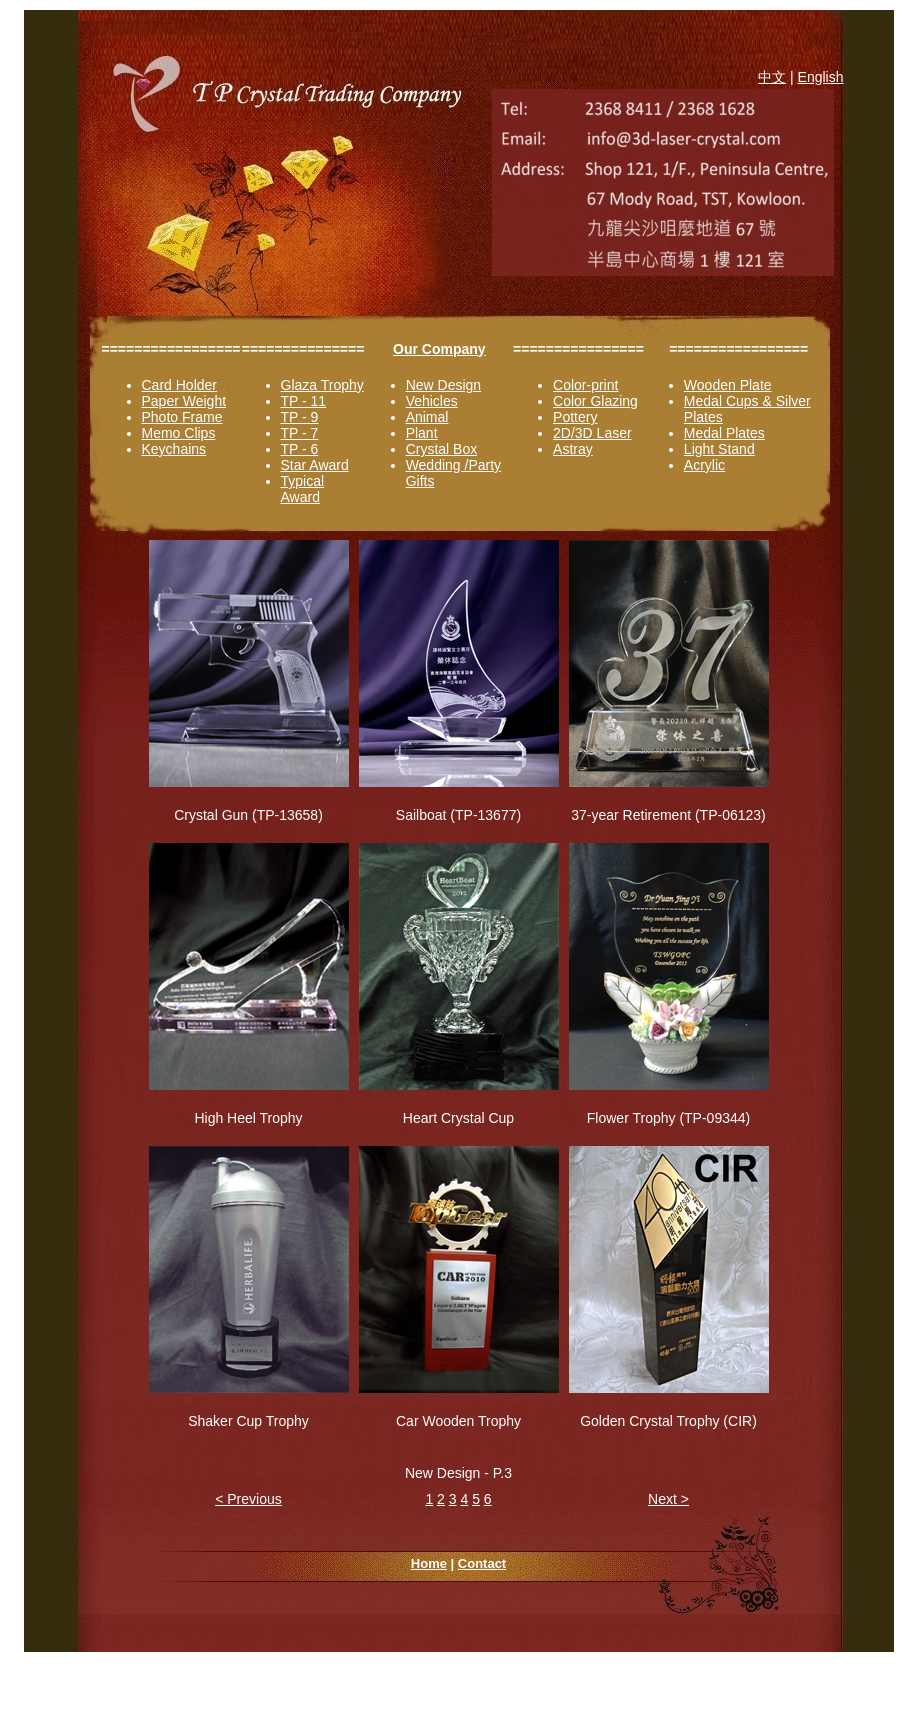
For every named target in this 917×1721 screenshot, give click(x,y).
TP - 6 (300, 449)
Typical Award (303, 489)
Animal (427, 417)
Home (429, 1563)
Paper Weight (184, 401)
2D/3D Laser (592, 433)
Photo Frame (182, 417)
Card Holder (179, 385)
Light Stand (719, 449)
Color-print (585, 385)
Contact (482, 1563)
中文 (772, 77)
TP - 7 (300, 433)
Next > (668, 1499)
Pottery (575, 417)
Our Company (439, 349)
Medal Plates (724, 433)
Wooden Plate (728, 385)
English (821, 77)
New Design (443, 385)
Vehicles (432, 401)
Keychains (174, 449)
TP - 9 (300, 417)
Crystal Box (442, 449)
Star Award (315, 465)
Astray (573, 449)
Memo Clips (179, 433)
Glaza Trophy (322, 385)
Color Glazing (595, 401)
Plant (422, 433)
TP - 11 (304, 401)
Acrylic (704, 465)
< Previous (248, 1499)
